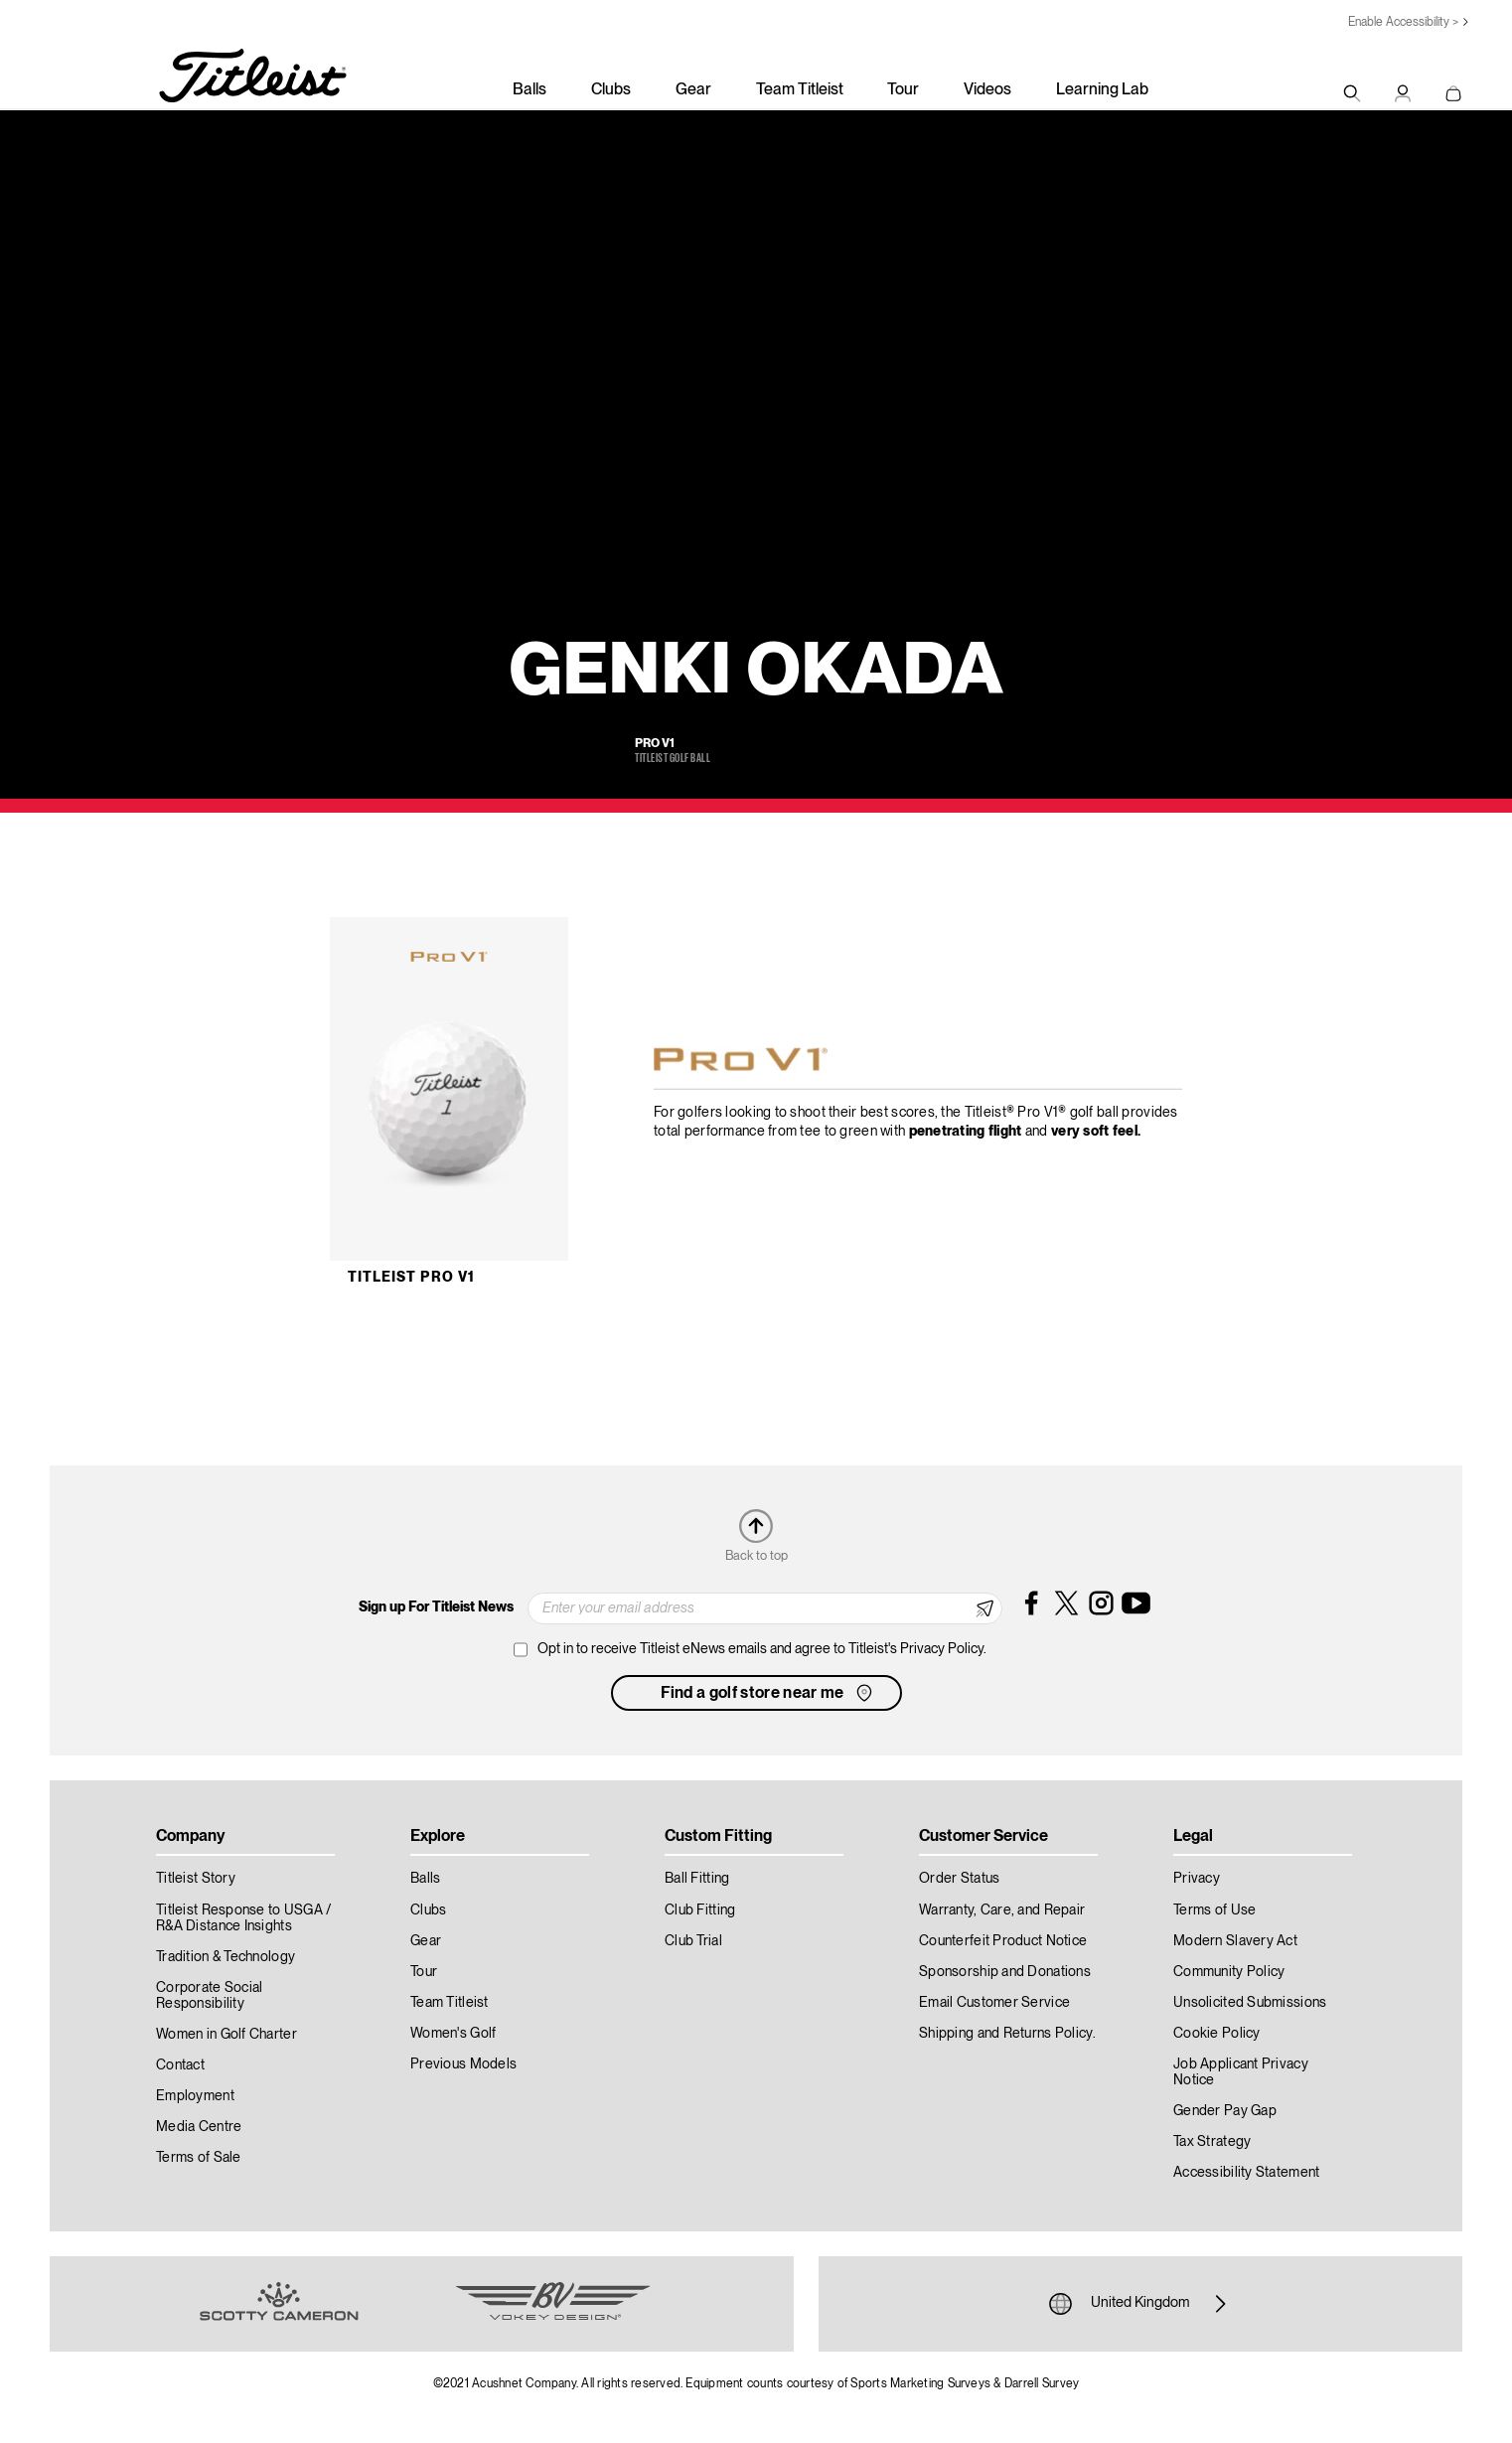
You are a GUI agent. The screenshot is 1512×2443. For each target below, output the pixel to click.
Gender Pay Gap (1225, 2111)
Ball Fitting (697, 1879)
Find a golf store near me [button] (768, 1693)
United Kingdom (1140, 2304)
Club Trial (693, 1941)
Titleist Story (195, 1879)
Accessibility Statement (1246, 2173)
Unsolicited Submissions (1249, 2003)
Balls (529, 90)
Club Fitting (700, 1910)
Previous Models (463, 2064)
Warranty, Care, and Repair (1002, 1910)
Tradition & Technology (225, 1957)
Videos (987, 90)
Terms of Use (1214, 1910)
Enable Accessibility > (1403, 22)
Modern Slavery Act (1235, 1941)
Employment (195, 2096)
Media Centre (198, 2127)
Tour (903, 90)
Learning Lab (1102, 90)
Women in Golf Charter (226, 2035)
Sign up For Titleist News (436, 1607)
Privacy (1196, 1879)
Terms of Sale (198, 2158)
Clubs (611, 90)
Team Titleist (799, 90)
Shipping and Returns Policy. (1007, 2034)
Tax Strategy (1212, 2142)
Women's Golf (453, 2034)
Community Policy (1229, 1972)
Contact (180, 2065)
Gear (693, 90)
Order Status (959, 1879)
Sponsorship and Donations (1005, 1972)
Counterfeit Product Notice (1003, 1941)
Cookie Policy (1217, 2034)
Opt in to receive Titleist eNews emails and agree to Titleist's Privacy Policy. (761, 1649)
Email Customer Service (994, 2003)
